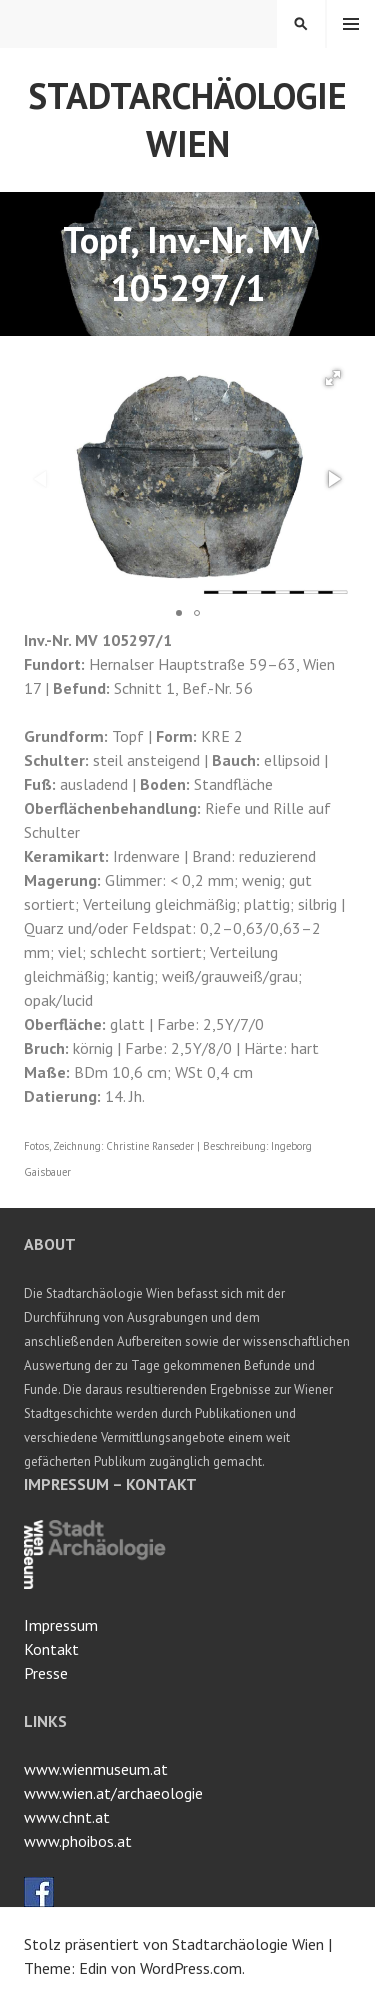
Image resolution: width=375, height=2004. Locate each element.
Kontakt (51, 1649)
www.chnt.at (67, 1817)
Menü (351, 24)
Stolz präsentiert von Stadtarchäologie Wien (174, 1944)
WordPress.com (191, 1968)
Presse (46, 1673)
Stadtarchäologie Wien (187, 119)
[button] (333, 378)
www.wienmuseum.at (96, 1769)
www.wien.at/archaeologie (113, 1793)
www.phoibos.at (78, 1841)
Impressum (61, 1625)
